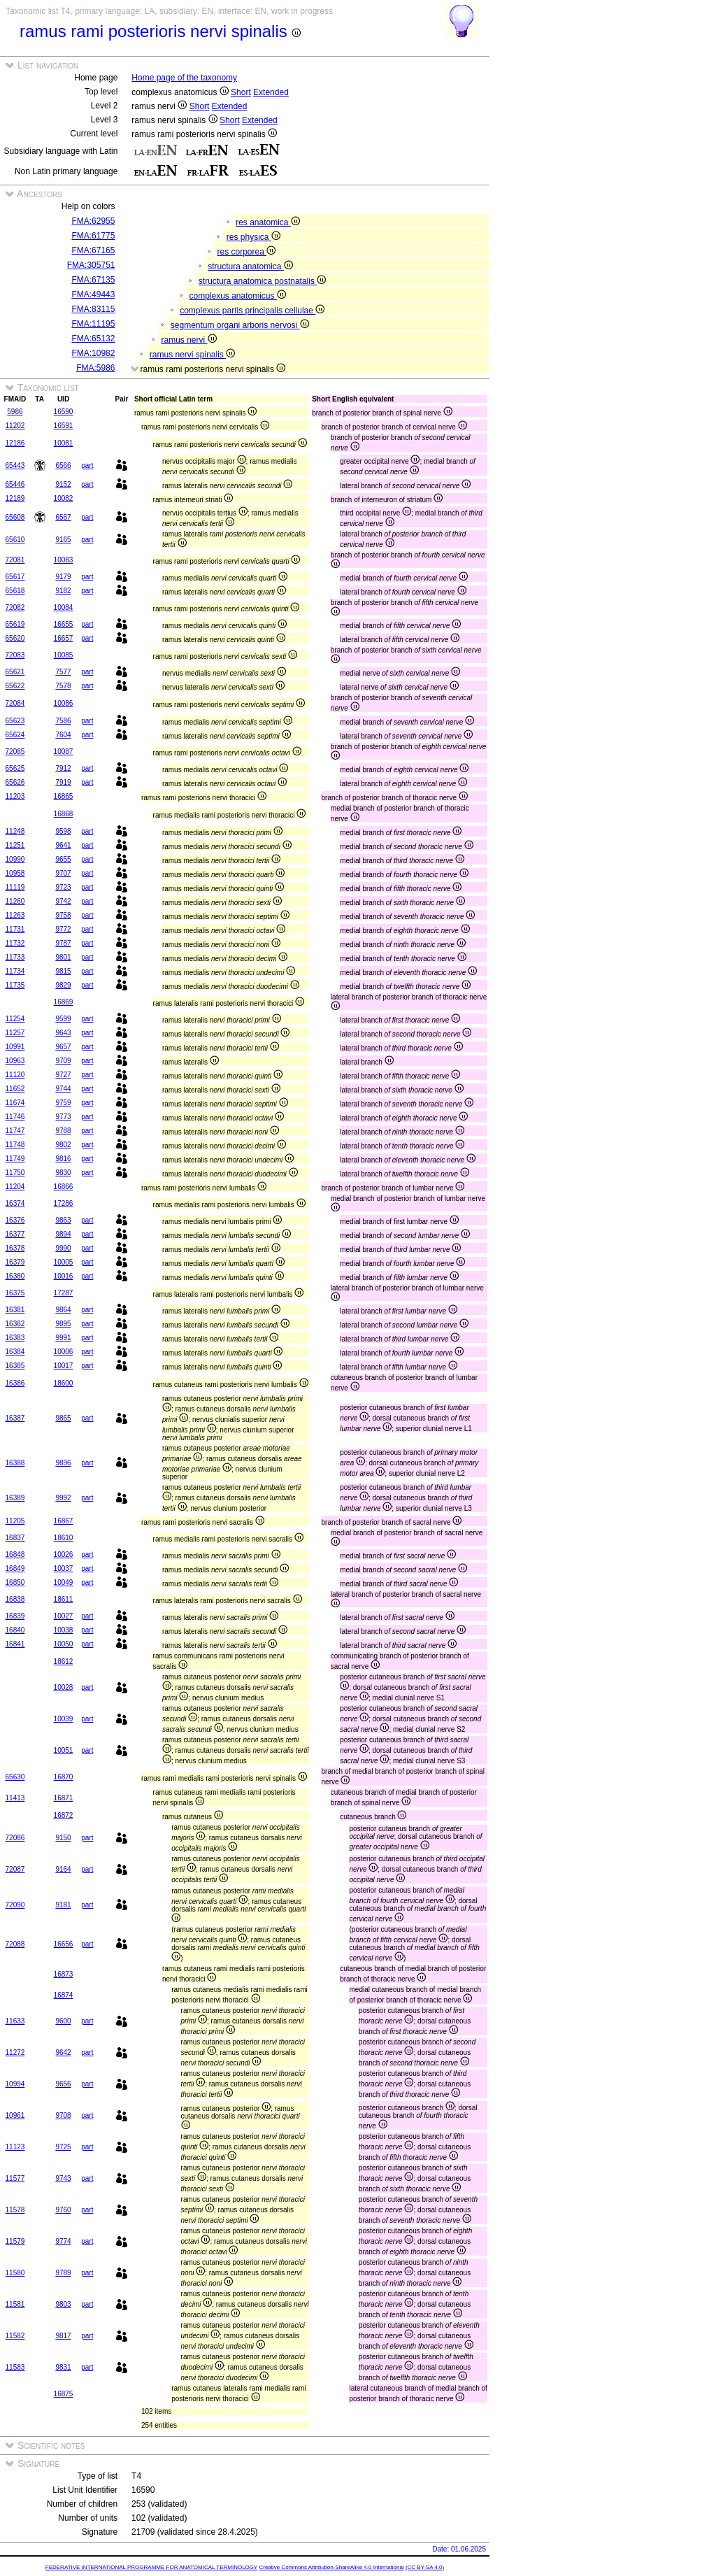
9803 (63, 2304)
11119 (15, 887)
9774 (63, 2241)
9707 (63, 873)
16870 (63, 1777)
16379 (15, 1262)
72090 (15, 1905)
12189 (15, 498)
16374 (15, 1203)
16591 (63, 425)
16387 (15, 1418)
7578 (63, 686)
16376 (15, 1220)
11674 (15, 1102)
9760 (63, 2210)
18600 (63, 1383)
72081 (15, 560)
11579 (15, 2241)
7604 (63, 735)
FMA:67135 (93, 280)
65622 (15, 686)
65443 (15, 465)
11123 (15, 2147)
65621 (15, 672)
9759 (63, 1102)
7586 (63, 721)
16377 (15, 1234)
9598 (63, 831)
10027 (63, 1616)
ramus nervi (188, 340)
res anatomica (268, 222)
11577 (15, 2178)
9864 (63, 1310)
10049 (63, 1582)
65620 (15, 638)
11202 (15, 425)
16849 (15, 1568)
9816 (63, 1158)
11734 (15, 971)
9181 (63, 1905)
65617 (15, 577)
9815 (63, 971)
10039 (63, 1719)
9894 (63, 1234)
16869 (63, 1002)
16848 (15, 1554)
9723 (63, 887)
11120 (15, 1075)
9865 (63, 1418)
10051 (63, 1750)
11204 (15, 1186)
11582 (15, 2336)
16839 (15, 1616)
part (87, 465)
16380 (15, 1276)
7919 (63, 782)
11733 (15, 957)
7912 (63, 768)
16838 (15, 1599)
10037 (63, 1568)
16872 (63, 1815)
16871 (63, 1798)
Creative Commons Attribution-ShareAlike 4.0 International (331, 2567)
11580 (15, 2273)
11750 (15, 1172)
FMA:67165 (93, 250)
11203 (15, 796)
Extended (271, 92)
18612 (63, 1661)
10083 (63, 560)
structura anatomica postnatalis (262, 281)
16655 (63, 624)
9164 (63, 1869)
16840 (15, 1630)
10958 (15, 873)
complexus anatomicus (237, 296)
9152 (63, 484)
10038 (63, 1630)
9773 (63, 1116)
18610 (63, 1538)
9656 (63, 2084)
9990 (63, 1248)
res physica (253, 237)
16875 (63, 2394)
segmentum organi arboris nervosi (240, 325)
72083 (15, 655)
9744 (63, 1089)
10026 (63, 1554)
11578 (15, 2210)
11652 (15, 1089)
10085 (63, 655)
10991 (15, 1047)
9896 (63, 1463)
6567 (63, 517)
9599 (63, 1019)
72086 (15, 1838)
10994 (15, 2084)
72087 (15, 1869)
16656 (63, 1944)
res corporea (246, 252)
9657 (63, 1047)
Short (241, 92)
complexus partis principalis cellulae (252, 310)
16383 (15, 1338)
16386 (15, 1383)
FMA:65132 (93, 338)
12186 (15, 443)
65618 (15, 591)
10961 (15, 2115)
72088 (15, 1944)
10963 (15, 1061)
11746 (15, 1116)
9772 (63, 929)
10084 (63, 607)
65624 (15, 735)
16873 (63, 1974)
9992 (63, 1498)
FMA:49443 (93, 294)
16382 (15, 1324)
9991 (63, 1338)
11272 (15, 2052)
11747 (15, 1130)
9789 (63, 2273)
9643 (63, 1033)
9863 (63, 1220)
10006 (63, 1351)
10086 (63, 703)
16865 (63, 796)
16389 (15, 1498)
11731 (15, 929)
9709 (63, 1061)
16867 (63, 1521)
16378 (15, 1248)
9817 (63, 2336)
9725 (63, 2147)
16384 (15, 1351)
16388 (15, 1463)
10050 (63, 1644)
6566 (63, 465)
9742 (63, 901)
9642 (63, 2052)
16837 (15, 1538)
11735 (15, 985)
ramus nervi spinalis (192, 355)
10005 (63, 1262)
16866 (63, 1186)
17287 (63, 1293)
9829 (63, 985)
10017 (63, 1365)
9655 (63, 859)
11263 (15, 915)
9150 (63, 1838)
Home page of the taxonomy (184, 78)
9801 (63, 957)
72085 (15, 751)
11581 (15, 2304)
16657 (63, 638)
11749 (15, 1158)
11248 (15, 831)
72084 (15, 703)
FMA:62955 (93, 221)
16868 (63, 814)
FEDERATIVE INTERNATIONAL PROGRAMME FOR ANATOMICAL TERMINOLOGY (151, 2567)
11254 (15, 1019)
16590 (63, 411)
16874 (63, 1995)
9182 (63, 591)
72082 (15, 607)
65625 (15, 768)
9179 (63, 577)
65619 (15, 624)
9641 (63, 845)
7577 (63, 672)
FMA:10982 (93, 353)
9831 (63, 2367)
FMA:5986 (95, 368)
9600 (63, 2021)
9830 (63, 1172)
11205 (15, 1521)
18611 (63, 1599)
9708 (63, 2115)
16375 (15, 1293)
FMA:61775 (93, 236)
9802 (63, 1144)
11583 (15, 2367)
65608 (15, 517)
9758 (63, 915)
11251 (15, 845)
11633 (15, 2021)
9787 (63, 943)
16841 (15, 1644)
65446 (15, 484)
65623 (15, 721)
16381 (15, 1310)
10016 (63, 1276)
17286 (63, 1203)
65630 (15, 1777)
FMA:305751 (91, 265)
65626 (15, 782)
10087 (63, 751)
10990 (15, 859)
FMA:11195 (93, 324)
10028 (63, 1687)
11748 (15, 1144)
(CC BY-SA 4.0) (425, 2567)
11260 (15, 901)
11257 (15, 1033)
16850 (15, 1582)
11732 (15, 943)
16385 (15, 1365)
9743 (63, 2178)
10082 (63, 498)
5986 (14, 411)
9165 (63, 539)
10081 (63, 443)
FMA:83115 (93, 309)
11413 (15, 1798)
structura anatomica (250, 266)
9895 (63, 1324)
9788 (63, 1130)
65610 (15, 539)
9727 (63, 1075)
